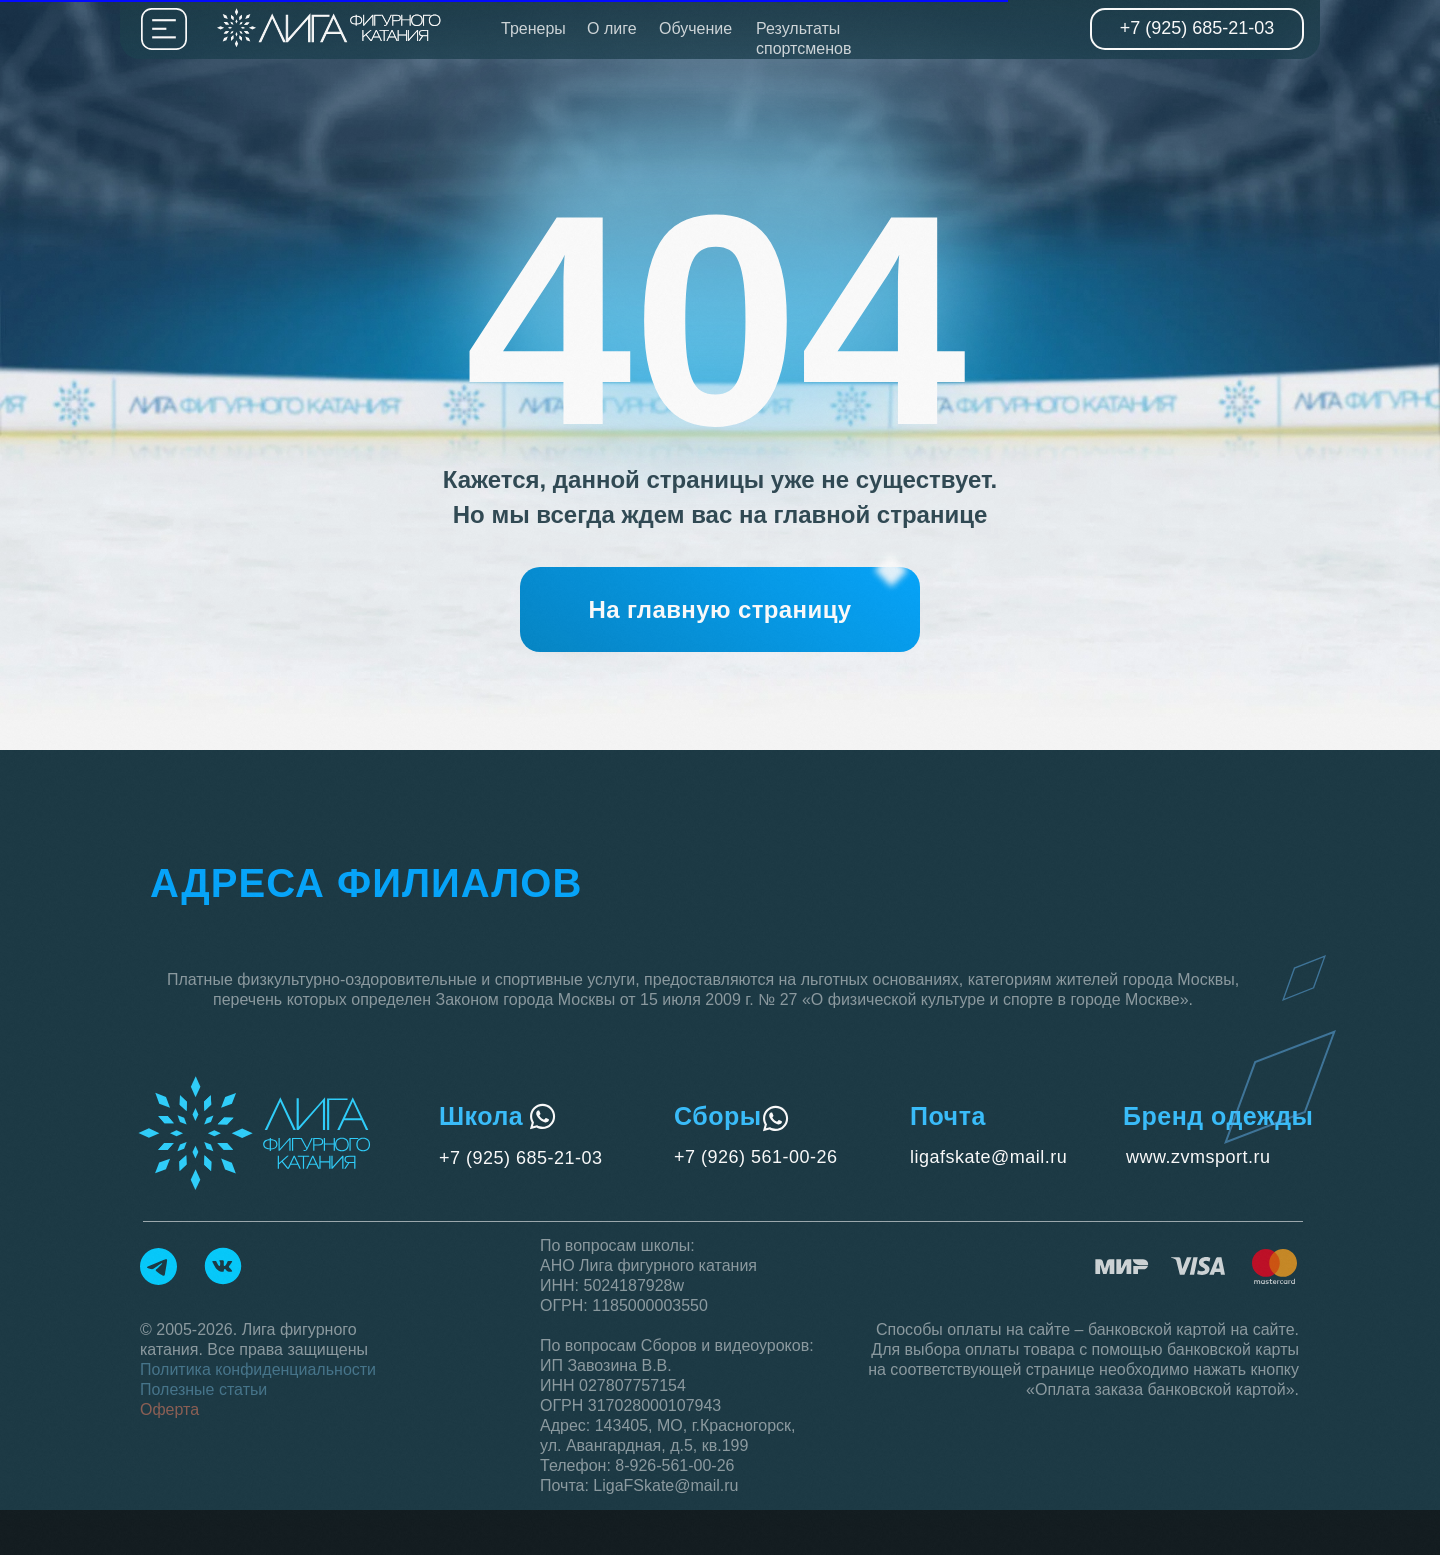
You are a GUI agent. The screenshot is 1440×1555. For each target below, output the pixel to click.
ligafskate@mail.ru (988, 1157)
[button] (720, 609)
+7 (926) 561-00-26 (756, 1157)
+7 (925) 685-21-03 (521, 1158)
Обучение (695, 28)
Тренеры (533, 28)
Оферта (169, 1409)
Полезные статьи (203, 1389)
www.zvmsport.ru (1198, 1157)
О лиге (612, 28)
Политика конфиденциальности (258, 1369)
